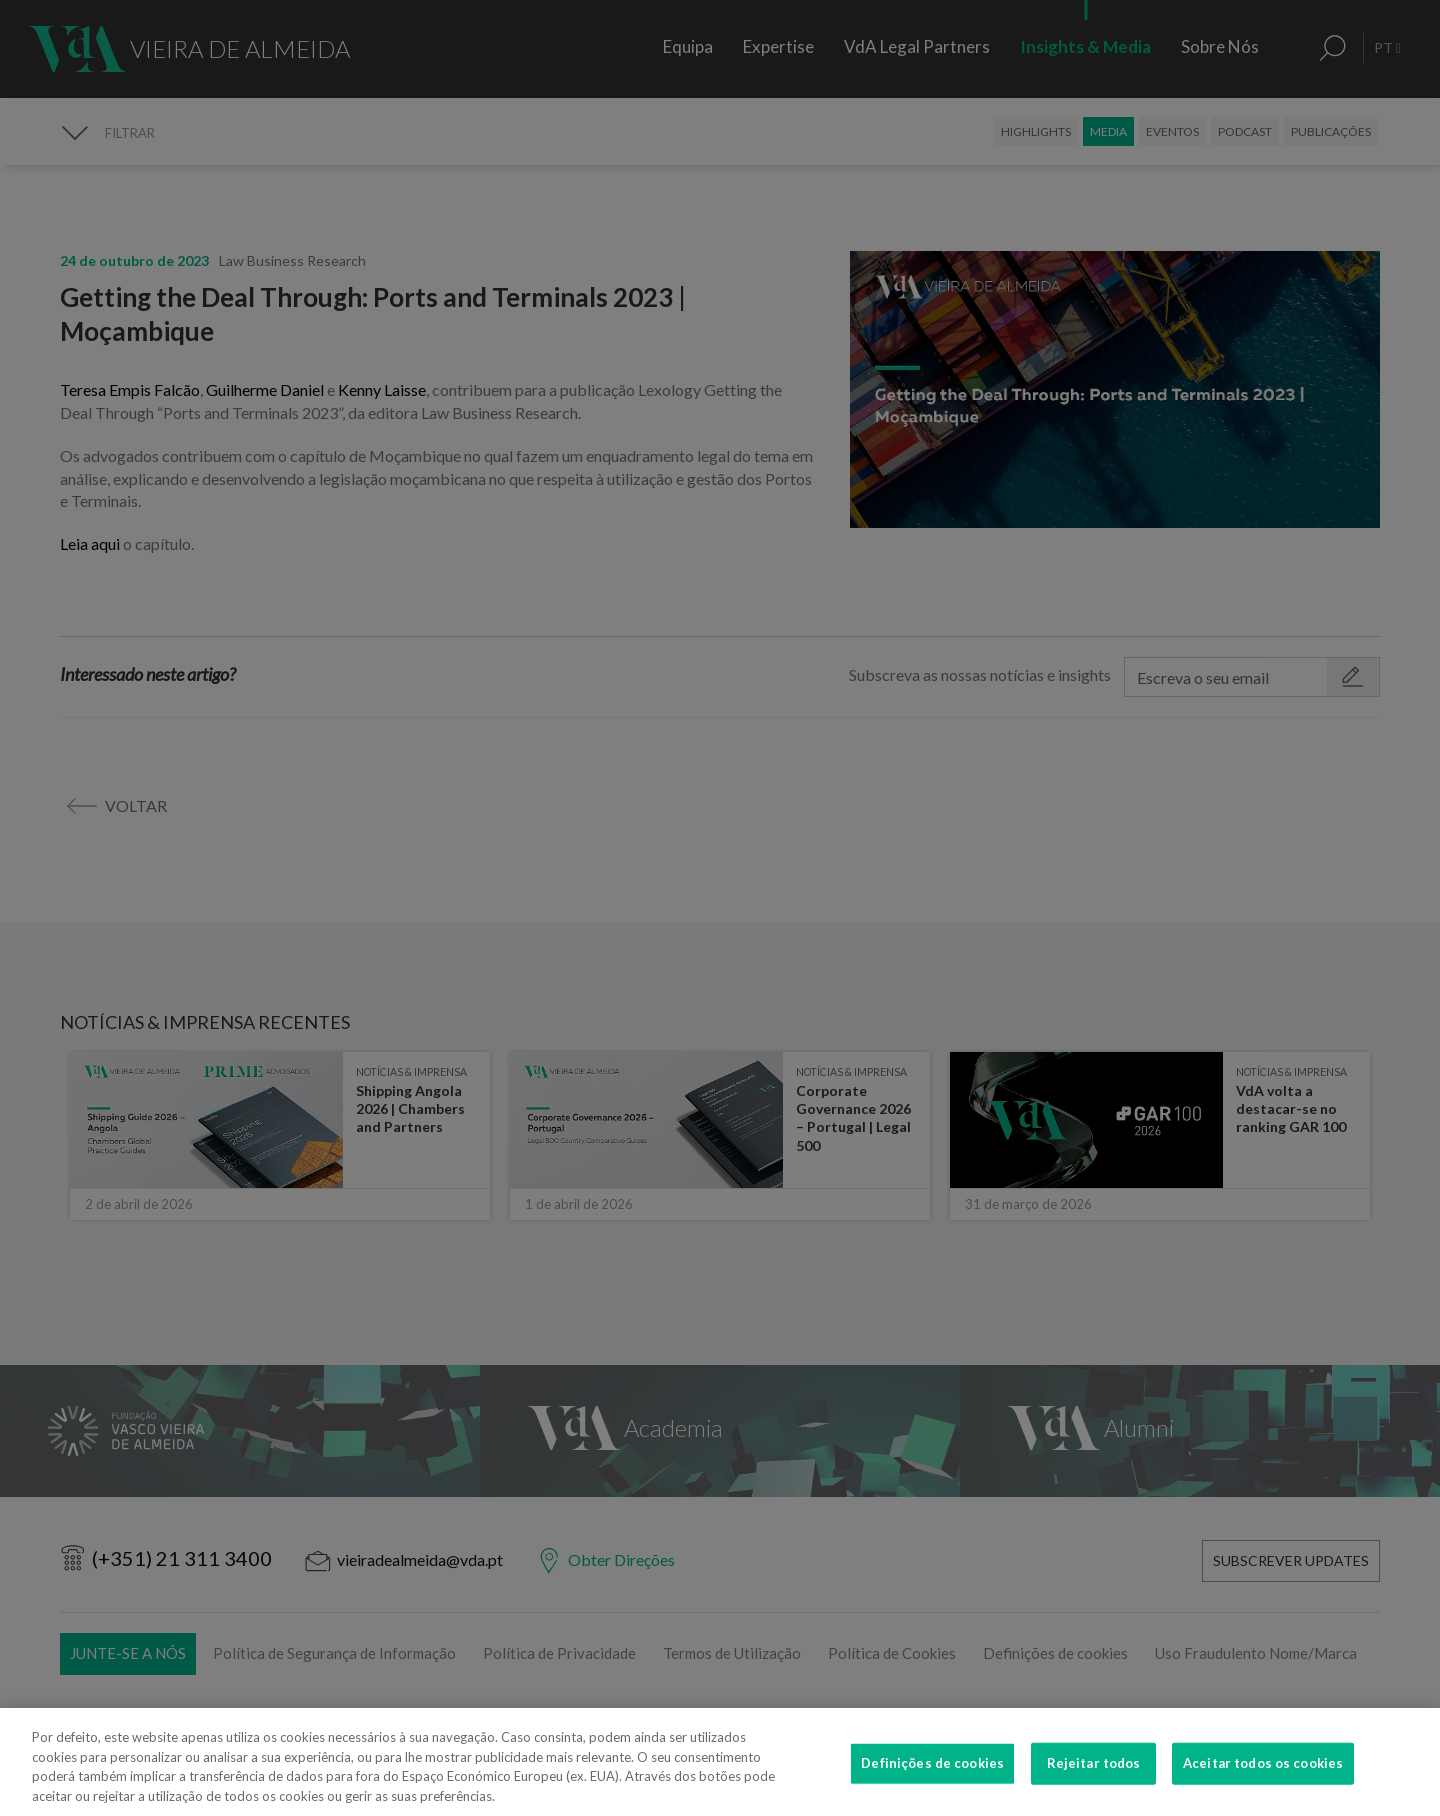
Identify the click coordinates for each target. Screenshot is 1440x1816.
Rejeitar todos (1094, 1780)
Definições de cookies (932, 1780)
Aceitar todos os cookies (1263, 1780)
